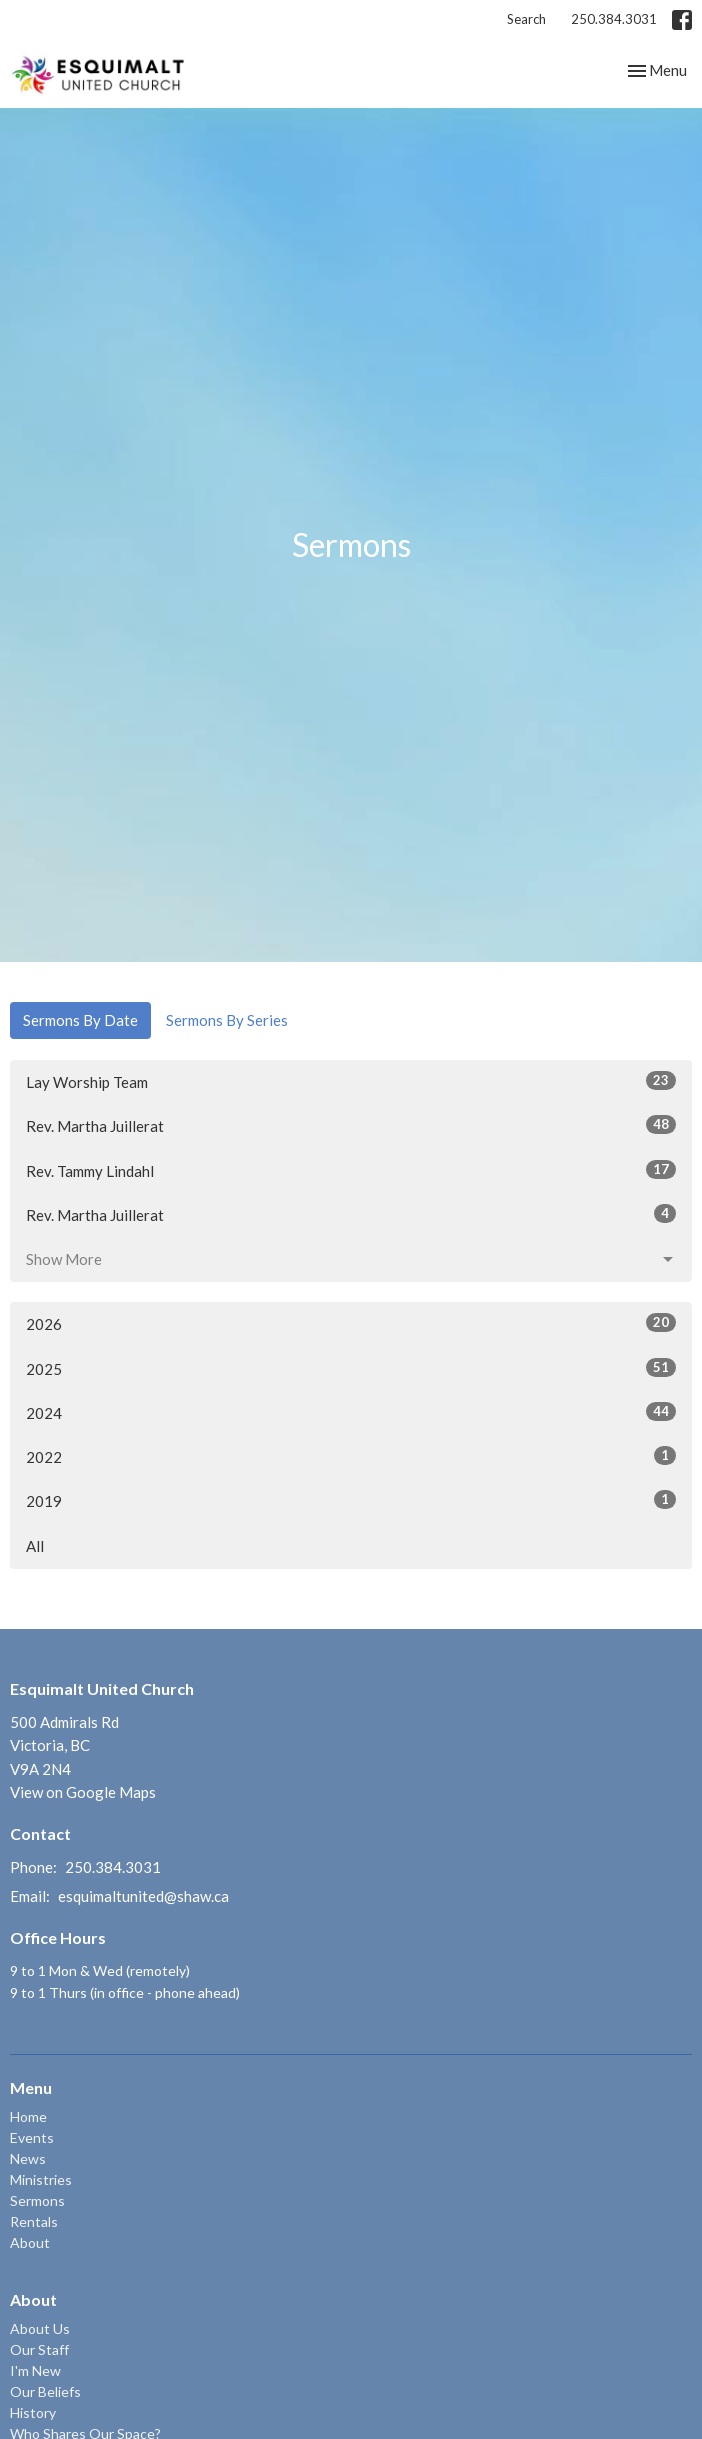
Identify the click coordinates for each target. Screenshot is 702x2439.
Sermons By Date (80, 1020)
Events (32, 2137)
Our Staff (39, 2349)
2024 (351, 1412)
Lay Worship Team (351, 1081)
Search (526, 19)
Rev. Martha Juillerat (351, 1125)
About (30, 2242)
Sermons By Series (227, 1020)
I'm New (35, 2370)
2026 (351, 1323)
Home (28, 2116)
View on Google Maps (83, 1792)
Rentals (34, 2221)
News (28, 2158)
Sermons (37, 2200)
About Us (40, 2328)
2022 (351, 1456)
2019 (351, 1500)
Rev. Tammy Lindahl (351, 1170)
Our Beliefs (45, 2391)
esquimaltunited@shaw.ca (143, 1896)
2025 (351, 1368)
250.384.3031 (614, 19)
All (35, 1546)
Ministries (41, 2179)
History (33, 2412)
